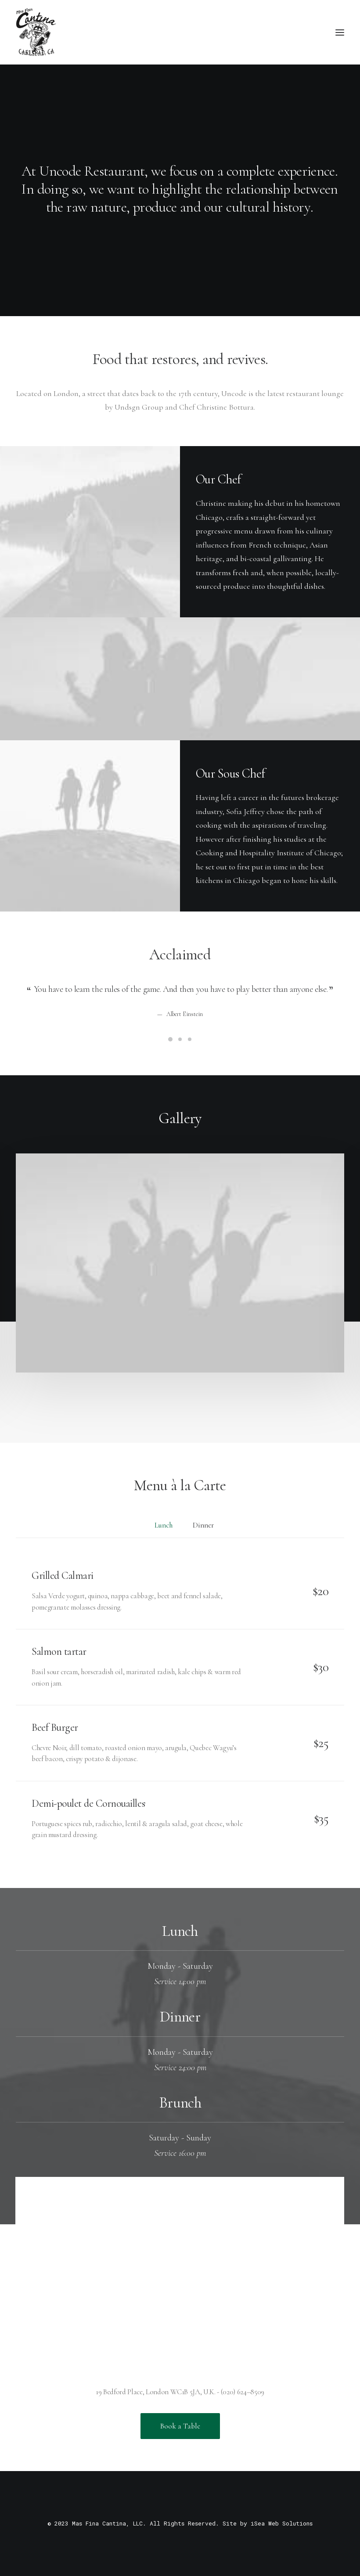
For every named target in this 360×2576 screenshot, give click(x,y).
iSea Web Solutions (282, 2523)
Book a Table (180, 2426)
